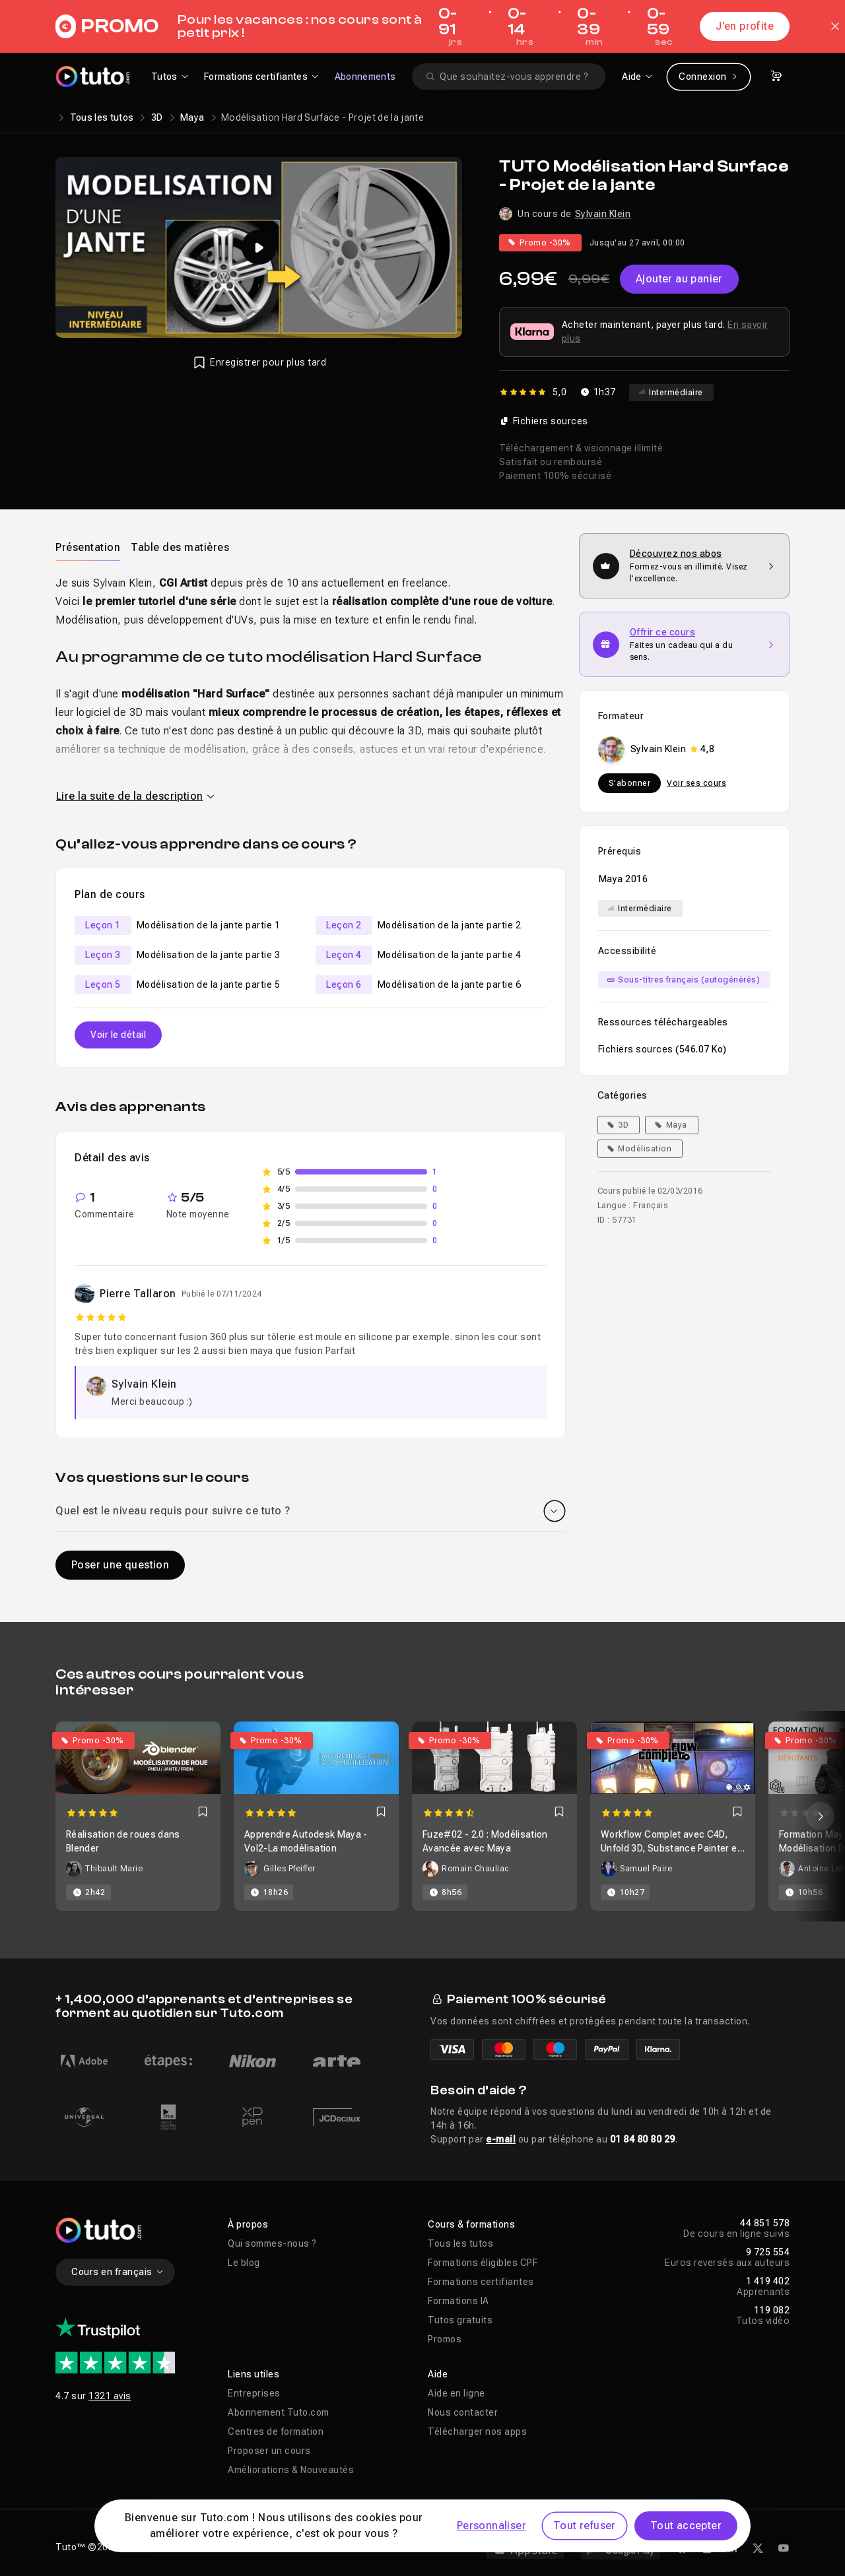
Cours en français (117, 2272)
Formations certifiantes (481, 2281)
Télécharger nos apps (477, 2431)
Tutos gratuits (460, 2320)
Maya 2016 (623, 879)
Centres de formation (275, 2431)
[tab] (87, 547)
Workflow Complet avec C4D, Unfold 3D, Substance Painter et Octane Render (671, 1848)
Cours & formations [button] (471, 2224)
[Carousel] (422, 1816)
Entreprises (254, 2393)
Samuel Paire (646, 1868)
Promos (444, 2339)
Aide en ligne (456, 2393)
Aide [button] (438, 2374)
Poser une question (120, 1565)
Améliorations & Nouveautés (291, 2469)
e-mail (501, 2139)
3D (157, 117)
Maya (192, 117)
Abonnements (365, 76)
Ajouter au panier (679, 279)
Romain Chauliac (475, 1868)
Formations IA (458, 2301)
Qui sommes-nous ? (272, 2243)
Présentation (87, 547)
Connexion (709, 76)
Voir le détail (118, 1034)
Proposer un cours (269, 2450)
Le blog (244, 2262)
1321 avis (109, 2396)
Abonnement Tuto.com (278, 2412)
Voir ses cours (696, 783)
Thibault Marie (114, 1868)
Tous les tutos (102, 117)
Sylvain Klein (603, 214)
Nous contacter (463, 2412)
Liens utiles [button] (253, 2374)
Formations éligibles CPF (482, 2262)
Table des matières (180, 547)
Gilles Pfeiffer (289, 1868)
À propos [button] (248, 2224)
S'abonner (630, 783)
